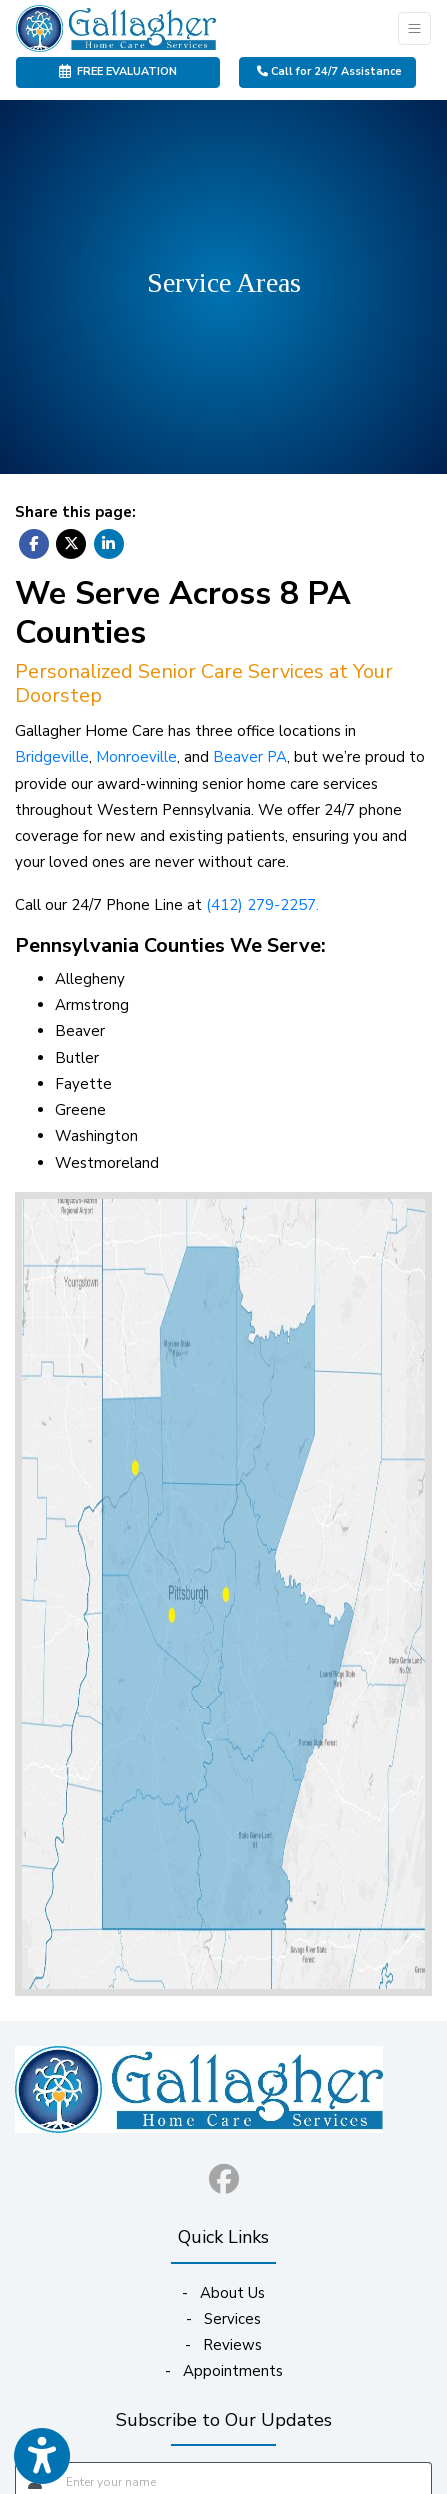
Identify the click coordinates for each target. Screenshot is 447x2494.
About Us (232, 2293)
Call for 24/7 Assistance (329, 71)
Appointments (233, 2371)
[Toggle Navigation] (414, 28)
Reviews (232, 2345)
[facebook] (224, 2175)
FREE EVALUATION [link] (118, 71)
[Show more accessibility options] (42, 2456)
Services (232, 2319)
